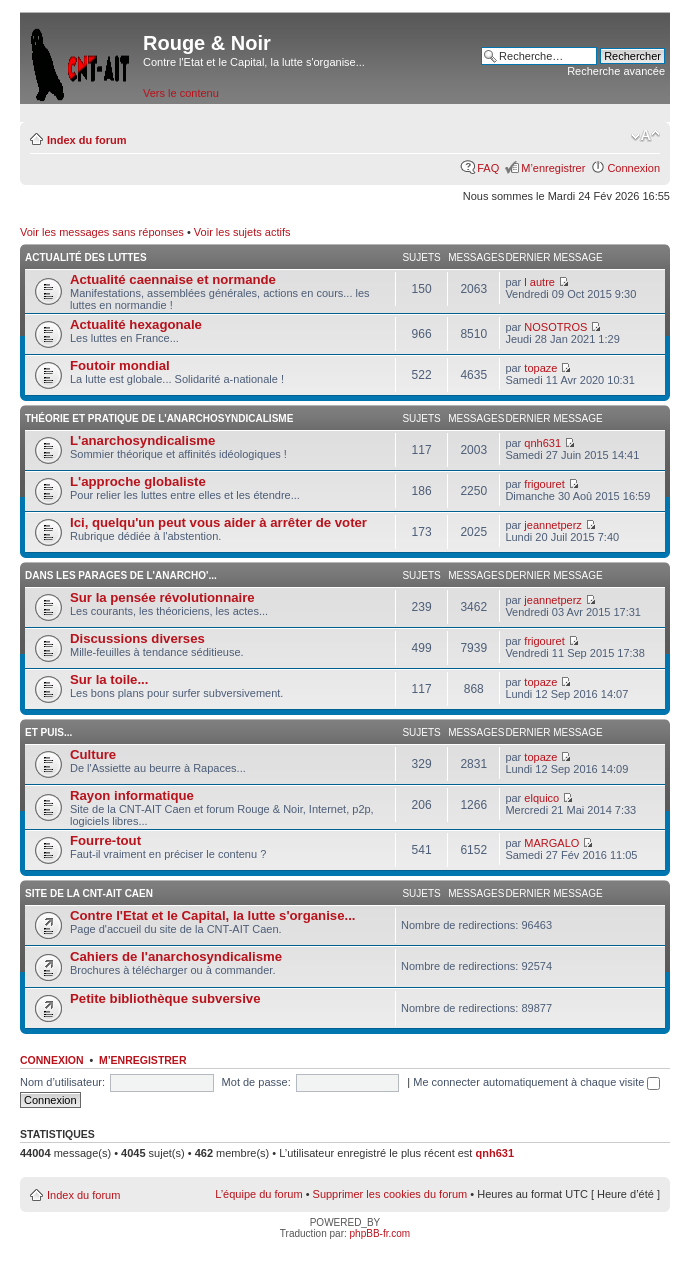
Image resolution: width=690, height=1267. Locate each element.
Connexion (633, 168)
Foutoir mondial (120, 365)
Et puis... (48, 732)
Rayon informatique (132, 795)
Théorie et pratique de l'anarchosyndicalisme (159, 418)
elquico (541, 798)
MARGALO (551, 843)
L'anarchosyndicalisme (142, 440)
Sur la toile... (109, 679)
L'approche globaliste (138, 481)
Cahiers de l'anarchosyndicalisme (176, 956)
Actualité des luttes (86, 257)
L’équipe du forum (258, 1194)
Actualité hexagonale (136, 324)
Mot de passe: (256, 1082)
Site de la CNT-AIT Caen (89, 893)
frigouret (544, 484)
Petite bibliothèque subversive (165, 998)
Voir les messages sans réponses (102, 232)
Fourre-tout (105, 840)
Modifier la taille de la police (645, 136)
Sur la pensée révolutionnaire (162, 597)
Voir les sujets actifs (242, 232)
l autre (539, 282)
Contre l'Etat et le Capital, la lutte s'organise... (212, 915)
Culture (93, 754)
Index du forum (86, 140)
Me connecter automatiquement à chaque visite (536, 1082)
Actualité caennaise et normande (173, 279)
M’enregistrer (553, 168)
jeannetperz (553, 525)
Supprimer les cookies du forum (390, 1194)
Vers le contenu (181, 93)
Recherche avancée (616, 71)
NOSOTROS (555, 327)
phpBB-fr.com (380, 1233)
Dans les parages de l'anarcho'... (121, 575)
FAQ (488, 168)
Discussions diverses (137, 638)
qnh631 (542, 443)
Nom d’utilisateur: (62, 1082)
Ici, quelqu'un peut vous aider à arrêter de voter (218, 522)
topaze (540, 368)
